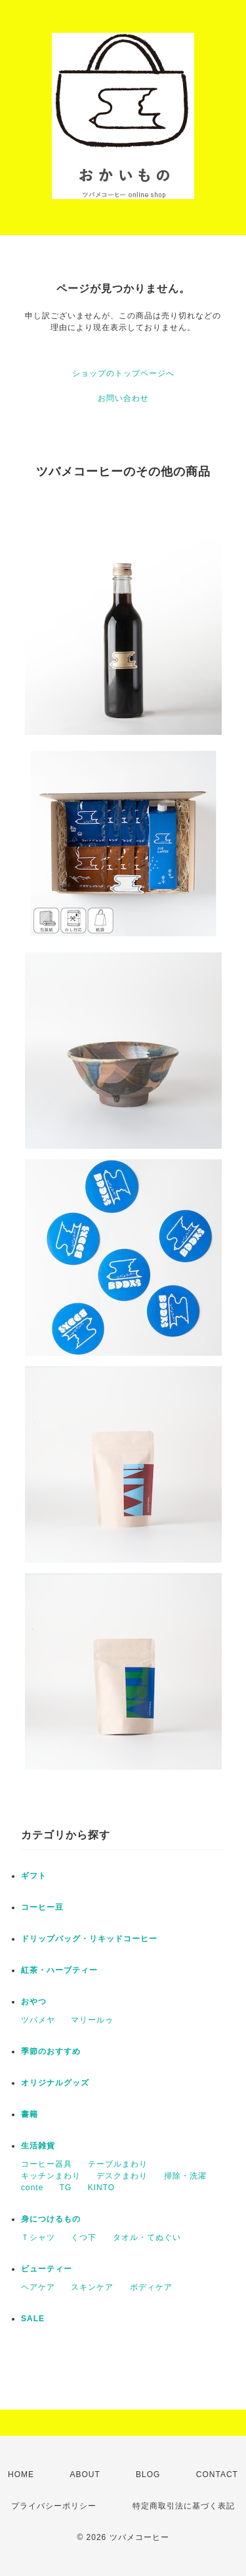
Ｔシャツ (38, 2237)
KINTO (101, 2187)
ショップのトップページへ (123, 373)
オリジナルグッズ (55, 2082)
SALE (33, 2318)
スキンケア (92, 2287)
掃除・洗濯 (185, 2175)
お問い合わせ (123, 398)
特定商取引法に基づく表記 (184, 2506)
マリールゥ (92, 2020)
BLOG (148, 2474)
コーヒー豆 (42, 1907)
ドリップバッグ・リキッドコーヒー (89, 1938)
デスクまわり (122, 2175)
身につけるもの (51, 2219)
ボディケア (151, 2287)
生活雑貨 (38, 2145)
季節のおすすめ (51, 2051)
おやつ (34, 2001)
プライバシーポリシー (53, 2506)
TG (66, 2187)
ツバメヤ (38, 2020)
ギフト (34, 1875)
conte (32, 2187)
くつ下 (83, 2237)
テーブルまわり (118, 2164)
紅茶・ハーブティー (59, 1970)
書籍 (29, 2114)
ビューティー (46, 2268)
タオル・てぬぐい (147, 2237)
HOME (21, 2474)
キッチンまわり (51, 2175)
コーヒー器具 (46, 2164)
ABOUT (85, 2474)
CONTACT (217, 2474)
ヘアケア (38, 2287)
